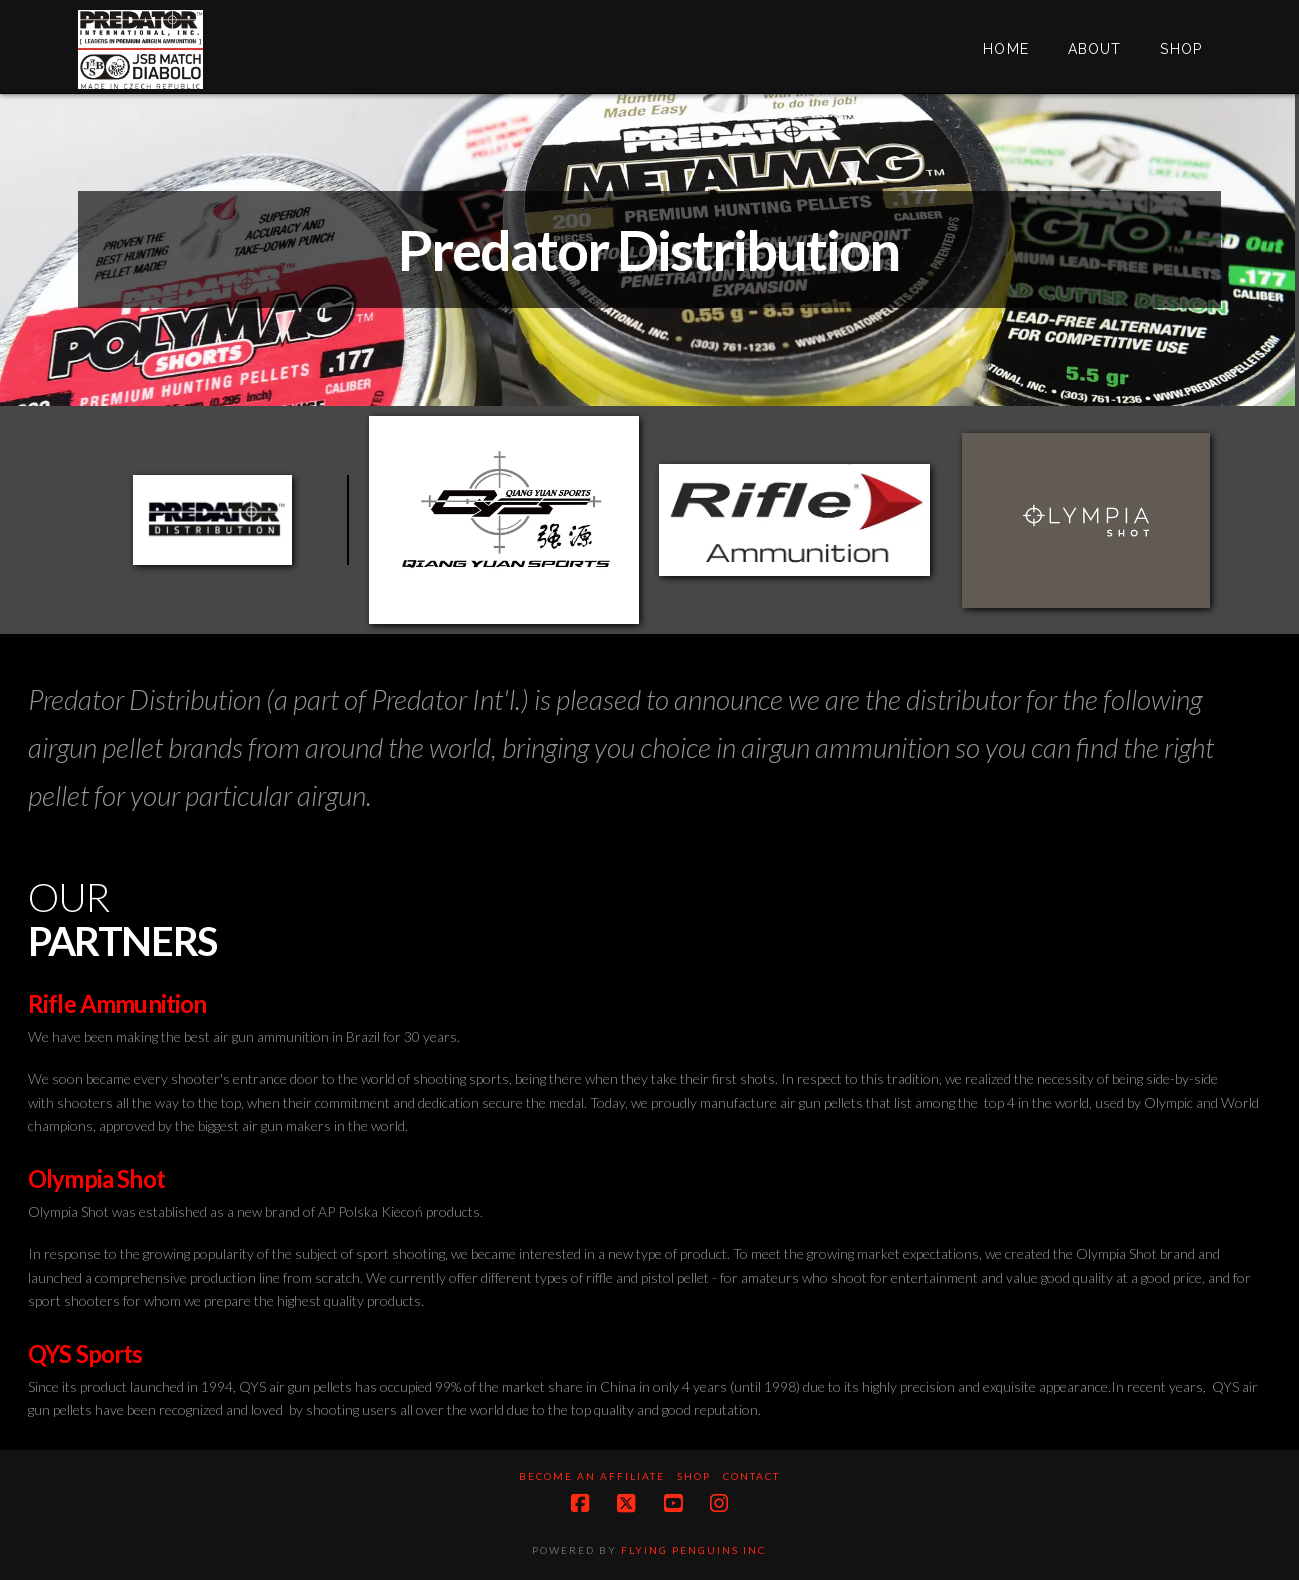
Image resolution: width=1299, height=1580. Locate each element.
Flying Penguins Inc (693, 1550)
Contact (751, 1476)
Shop (694, 1476)
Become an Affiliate (592, 1476)
